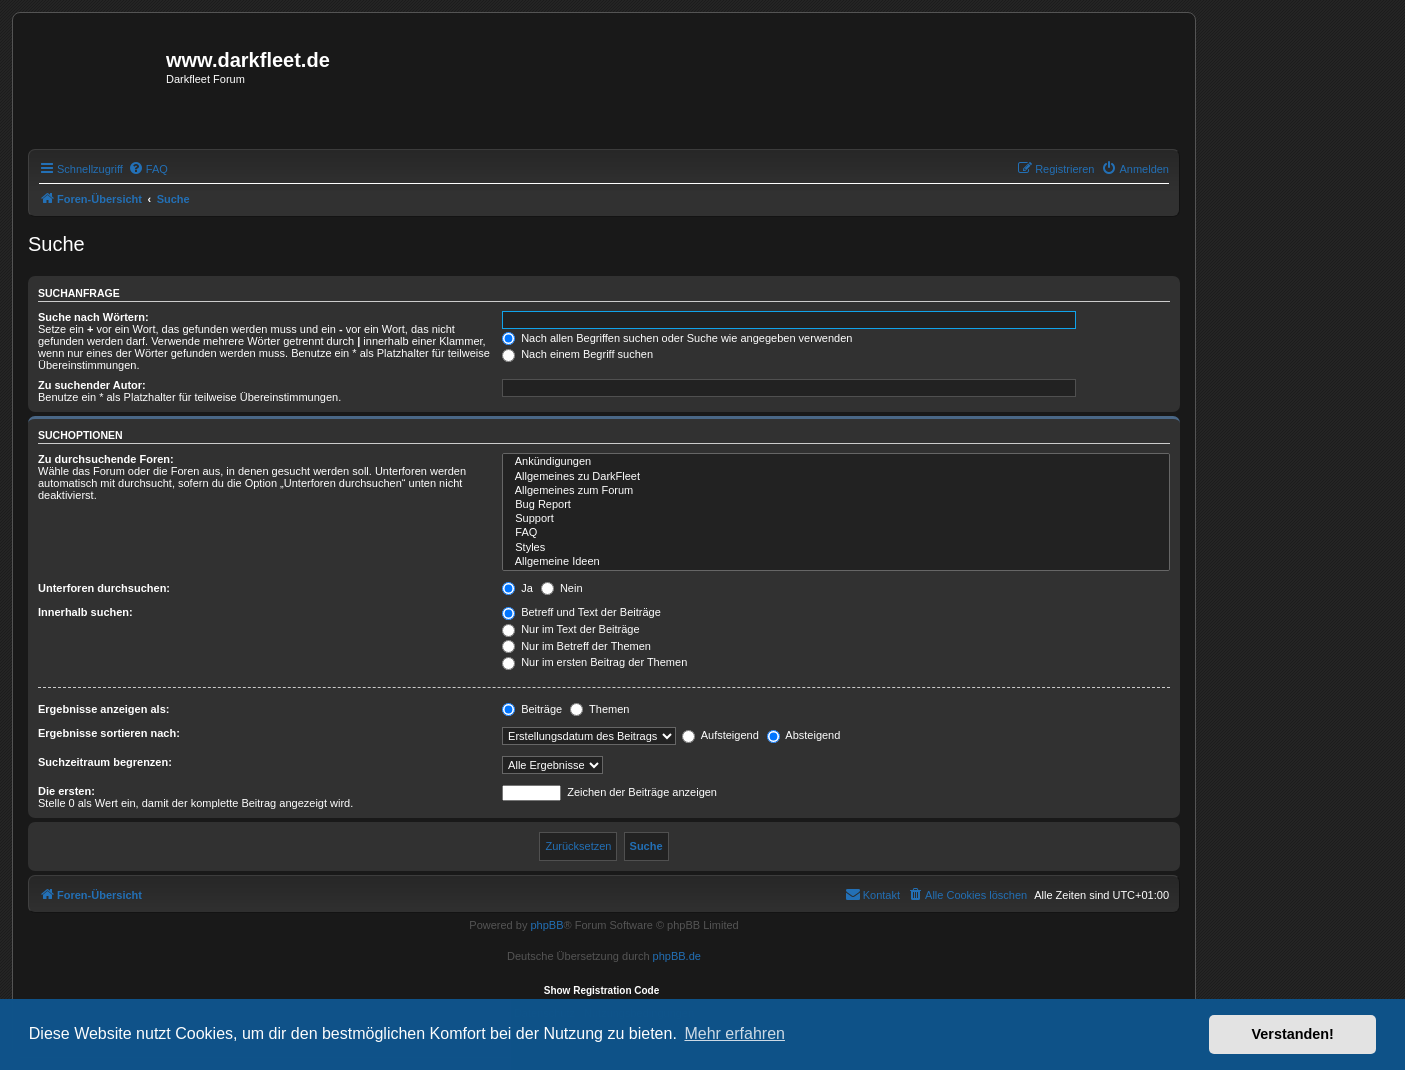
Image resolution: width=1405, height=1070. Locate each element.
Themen (599, 709)
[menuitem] (148, 169)
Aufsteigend (720, 735)
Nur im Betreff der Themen (576, 646)
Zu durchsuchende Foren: (106, 459)
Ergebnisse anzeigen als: (103, 709)
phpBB (546, 925)
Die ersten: (66, 791)
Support (836, 519)
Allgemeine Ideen (836, 562)
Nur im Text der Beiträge (570, 629)
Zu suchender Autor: (92, 385)
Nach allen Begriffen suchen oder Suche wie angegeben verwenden (677, 338)
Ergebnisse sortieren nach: (109, 733)
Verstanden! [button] (1293, 1034)
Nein (562, 588)
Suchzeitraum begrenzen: (105, 762)
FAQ (836, 533)
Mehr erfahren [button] (734, 1033)
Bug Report (836, 505)
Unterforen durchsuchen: (104, 588)
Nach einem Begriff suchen (577, 354)
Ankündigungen (836, 462)
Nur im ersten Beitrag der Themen (594, 662)
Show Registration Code (602, 990)
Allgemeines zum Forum (836, 491)
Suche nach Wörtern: (93, 317)
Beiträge (532, 709)
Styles (836, 548)
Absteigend (804, 735)
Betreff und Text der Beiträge (581, 612)
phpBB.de (677, 956)
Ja (517, 588)
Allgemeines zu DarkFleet (836, 477)
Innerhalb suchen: (85, 612)
